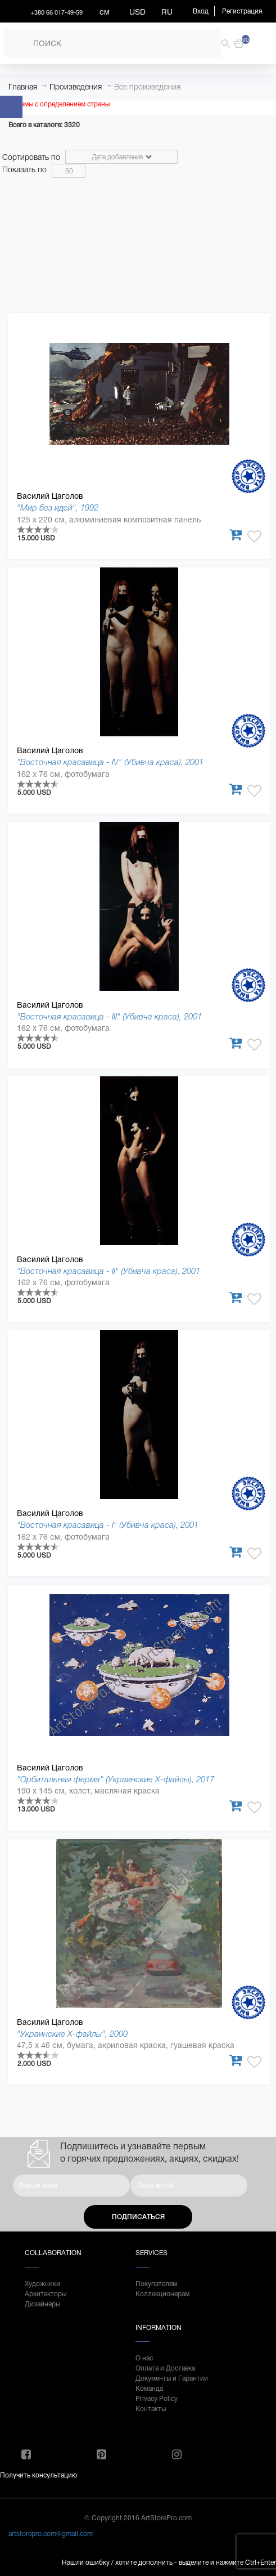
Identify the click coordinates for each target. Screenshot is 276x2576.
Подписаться (138, 2217)
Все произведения (147, 86)
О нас (144, 2358)
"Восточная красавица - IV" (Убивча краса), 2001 (110, 762)
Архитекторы (45, 2294)
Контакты (150, 2409)
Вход (201, 11)
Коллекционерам (162, 2294)
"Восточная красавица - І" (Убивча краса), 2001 (107, 1525)
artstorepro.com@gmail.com (50, 2534)
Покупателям (156, 2284)
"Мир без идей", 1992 (57, 507)
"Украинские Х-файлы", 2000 (72, 2033)
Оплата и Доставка (165, 2368)
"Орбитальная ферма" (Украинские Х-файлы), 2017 (115, 1779)
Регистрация (242, 11)
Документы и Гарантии (171, 2378)
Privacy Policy (156, 2399)
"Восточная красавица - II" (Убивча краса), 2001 (108, 1271)
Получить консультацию (38, 2475)
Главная (22, 86)
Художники (42, 2284)
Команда (149, 2388)
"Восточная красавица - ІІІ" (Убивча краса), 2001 (109, 1016)
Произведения (75, 86)
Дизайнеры (42, 2304)
